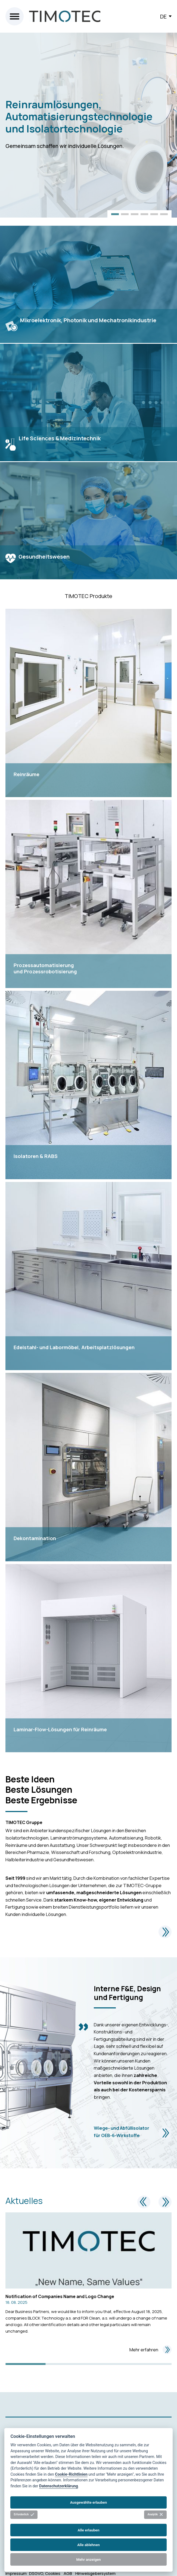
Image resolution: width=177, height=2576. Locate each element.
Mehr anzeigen (88, 2559)
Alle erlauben (88, 2530)
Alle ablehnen (88, 2545)
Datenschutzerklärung (58, 2486)
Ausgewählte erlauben (88, 2502)
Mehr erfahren (150, 2349)
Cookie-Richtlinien (71, 2474)
